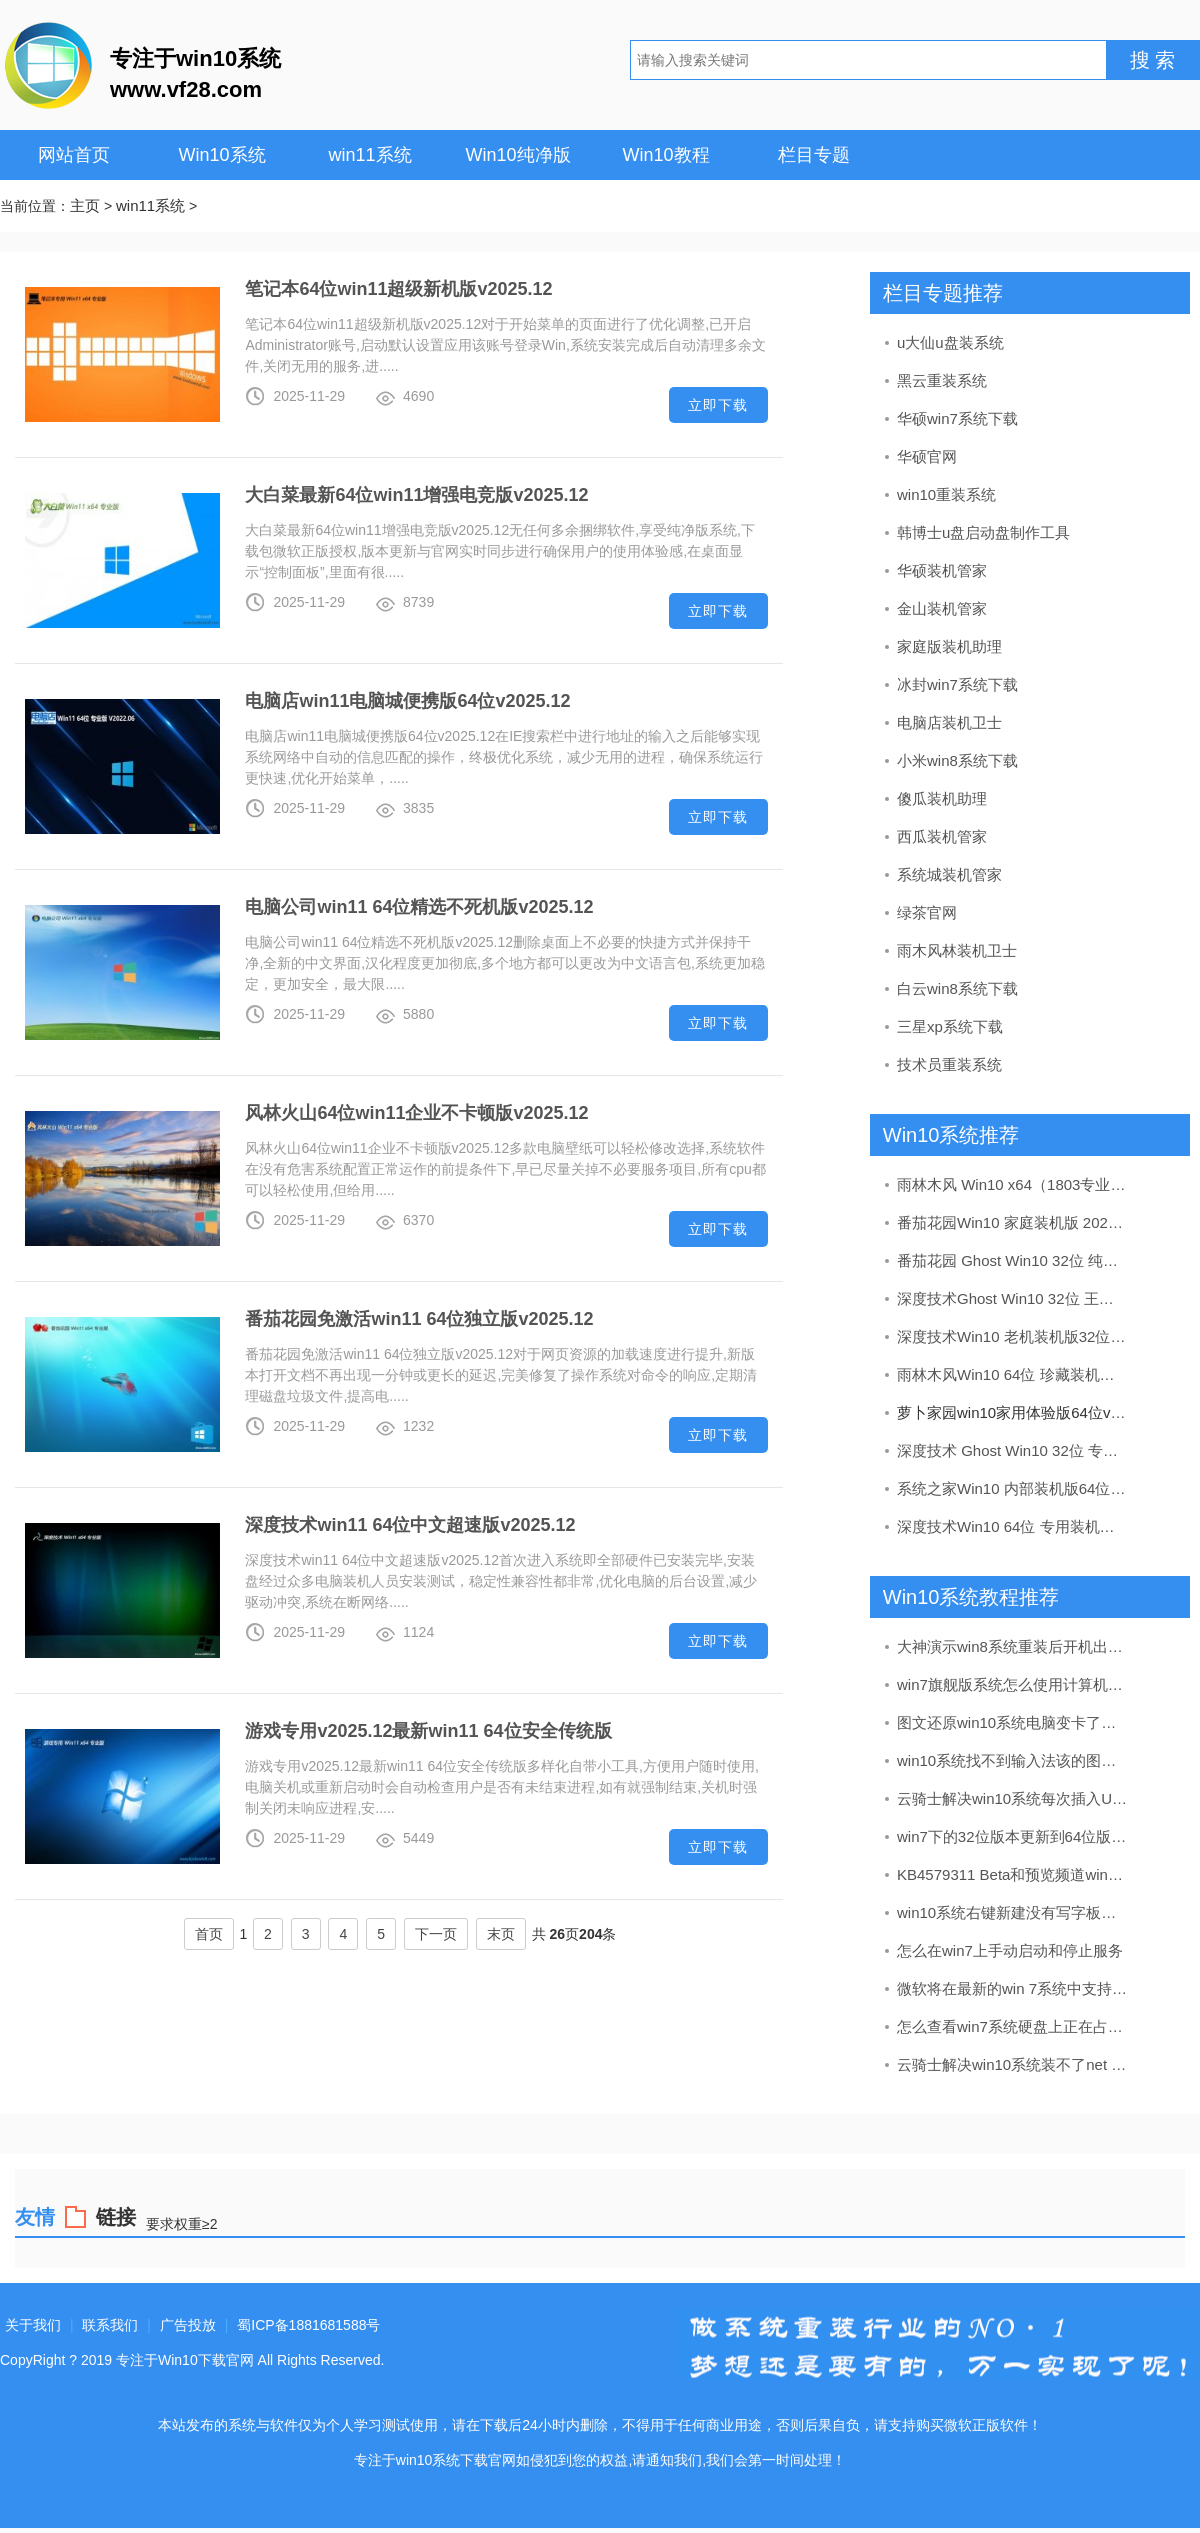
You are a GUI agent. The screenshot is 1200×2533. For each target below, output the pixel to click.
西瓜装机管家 (942, 836)
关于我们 (33, 2325)
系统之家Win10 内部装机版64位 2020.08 (1013, 1488)
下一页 (436, 1934)
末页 (501, 1934)
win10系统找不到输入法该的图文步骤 (1013, 1760)
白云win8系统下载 (957, 988)
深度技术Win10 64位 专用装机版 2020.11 (1013, 1526)
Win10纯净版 (517, 155)
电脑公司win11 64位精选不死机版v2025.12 (419, 907)
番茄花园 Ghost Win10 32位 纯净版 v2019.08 (1013, 1260)
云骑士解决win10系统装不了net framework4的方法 (1013, 2064)
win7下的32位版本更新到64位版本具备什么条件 (1013, 1836)
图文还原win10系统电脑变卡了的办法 (1013, 1722)
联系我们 (110, 2325)
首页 (209, 1934)
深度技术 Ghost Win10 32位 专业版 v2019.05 (1013, 1450)
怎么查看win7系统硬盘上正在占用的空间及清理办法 (1013, 2026)
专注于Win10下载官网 (185, 2360)
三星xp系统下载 (950, 1026)
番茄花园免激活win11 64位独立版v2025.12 (419, 1319)
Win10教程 (665, 155)
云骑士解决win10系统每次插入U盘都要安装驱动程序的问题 (1013, 1798)
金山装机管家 (942, 608)
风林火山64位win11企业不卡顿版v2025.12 (416, 1113)
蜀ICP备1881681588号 (308, 2325)
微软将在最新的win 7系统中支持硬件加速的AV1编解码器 (1013, 1988)
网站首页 (74, 155)
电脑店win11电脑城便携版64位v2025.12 (407, 701)
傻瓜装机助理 (942, 798)
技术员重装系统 (949, 1064)
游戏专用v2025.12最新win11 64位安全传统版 (428, 1731)
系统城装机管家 (949, 874)
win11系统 (369, 155)
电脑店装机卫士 (949, 722)
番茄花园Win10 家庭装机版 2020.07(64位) (1013, 1222)
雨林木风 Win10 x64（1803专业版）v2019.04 (1013, 1184)
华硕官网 (927, 456)
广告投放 (188, 2325)
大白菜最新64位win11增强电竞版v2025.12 (416, 495)
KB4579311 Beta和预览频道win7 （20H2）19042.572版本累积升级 (1013, 1874)
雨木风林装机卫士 (957, 950)
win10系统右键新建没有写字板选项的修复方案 (1013, 1912)
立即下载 (718, 405)
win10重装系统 (946, 494)
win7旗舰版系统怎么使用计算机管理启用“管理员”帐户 (1013, 1684)
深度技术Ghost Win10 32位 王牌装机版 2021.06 (1013, 1298)
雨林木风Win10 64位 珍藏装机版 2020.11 (1013, 1374)
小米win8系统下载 (957, 760)
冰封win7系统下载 (957, 684)
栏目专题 (814, 155)
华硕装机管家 (942, 570)
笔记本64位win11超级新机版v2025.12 (398, 289)
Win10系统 (221, 155)
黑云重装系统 (942, 380)
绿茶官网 (927, 912)
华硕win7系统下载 (957, 418)
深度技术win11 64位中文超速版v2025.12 (410, 1525)
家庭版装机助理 (949, 646)
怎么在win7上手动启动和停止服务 (1010, 1950)
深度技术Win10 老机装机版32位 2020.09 (1013, 1336)
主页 (85, 205)
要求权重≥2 (181, 2223)
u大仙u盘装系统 (950, 342)
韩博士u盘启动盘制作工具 (983, 532)
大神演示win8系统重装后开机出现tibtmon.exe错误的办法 (1013, 1646)
